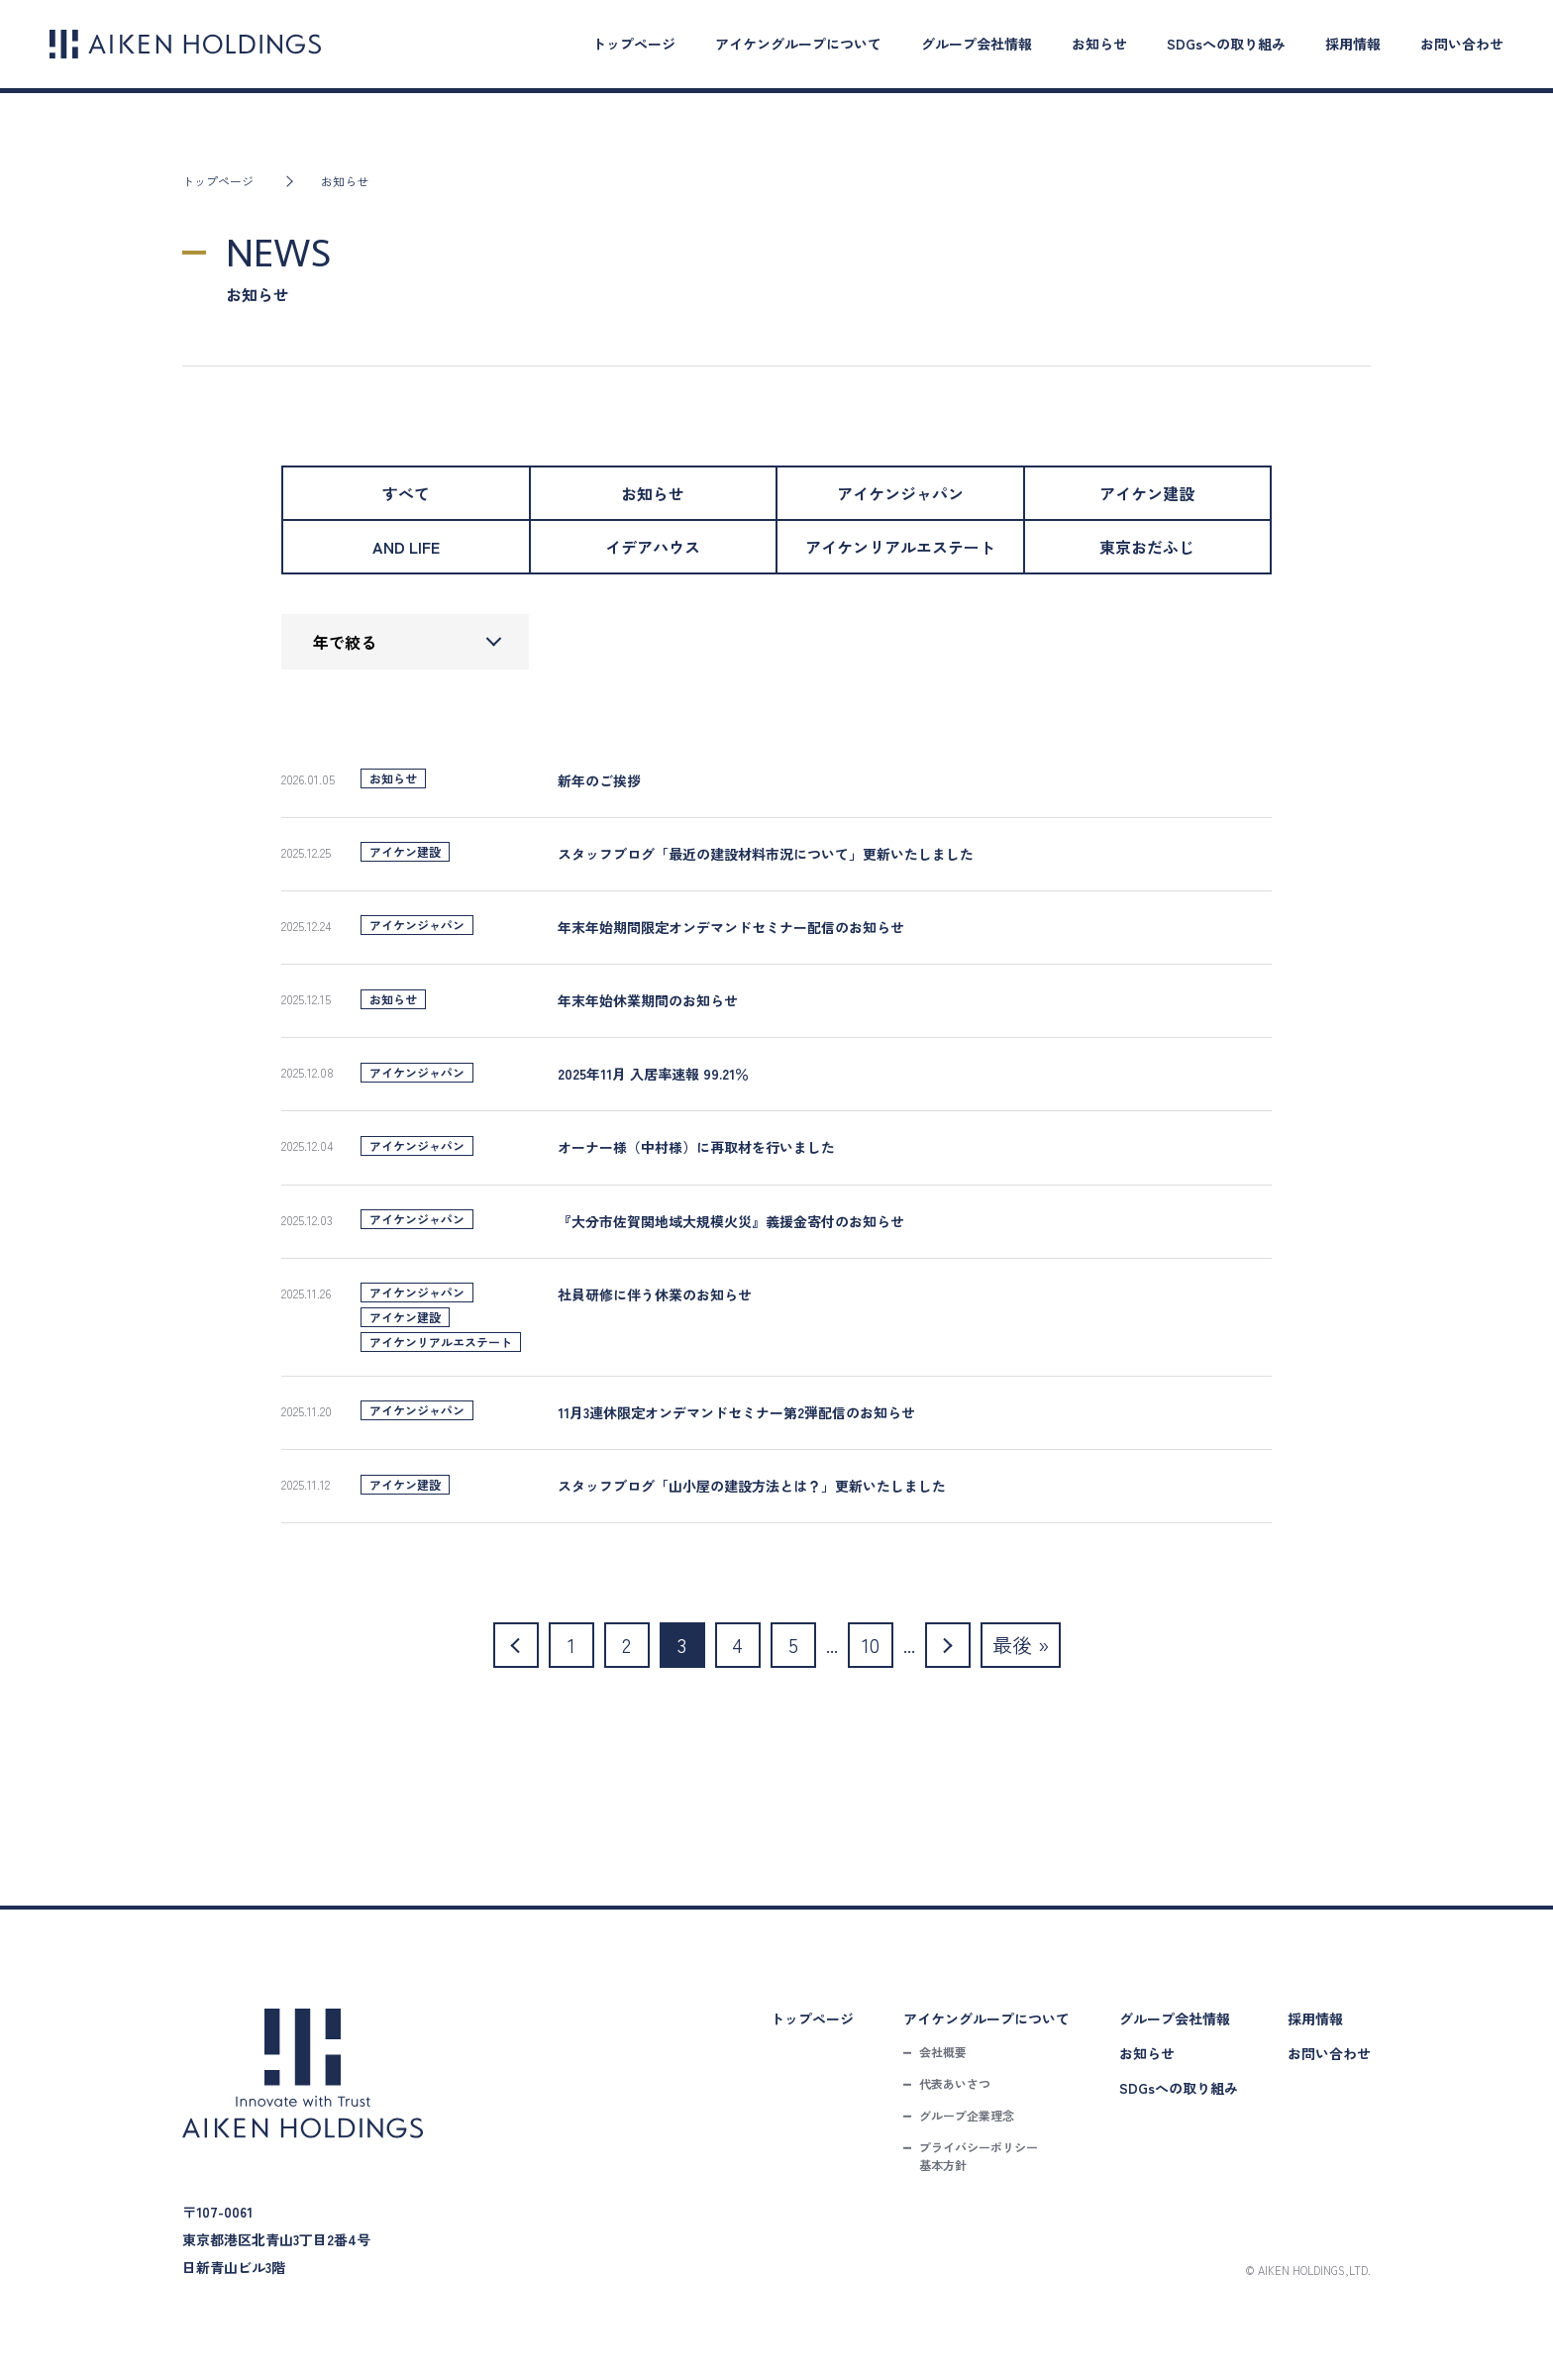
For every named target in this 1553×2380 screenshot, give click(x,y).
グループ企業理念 (966, 2115)
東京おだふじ (1146, 547)
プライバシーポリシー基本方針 (978, 2155)
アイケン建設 (1146, 493)
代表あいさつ (954, 2083)
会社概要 (943, 2051)
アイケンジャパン (900, 493)
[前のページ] (516, 1645)
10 (871, 1644)
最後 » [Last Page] (1020, 1644)
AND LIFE (406, 547)
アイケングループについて (798, 43)
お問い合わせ (1461, 43)
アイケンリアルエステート (900, 547)
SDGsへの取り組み (1226, 43)
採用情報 (1353, 43)
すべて (406, 493)
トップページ (633, 43)
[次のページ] (948, 1645)
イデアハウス (652, 547)
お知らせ (1099, 43)
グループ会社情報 (976, 43)
